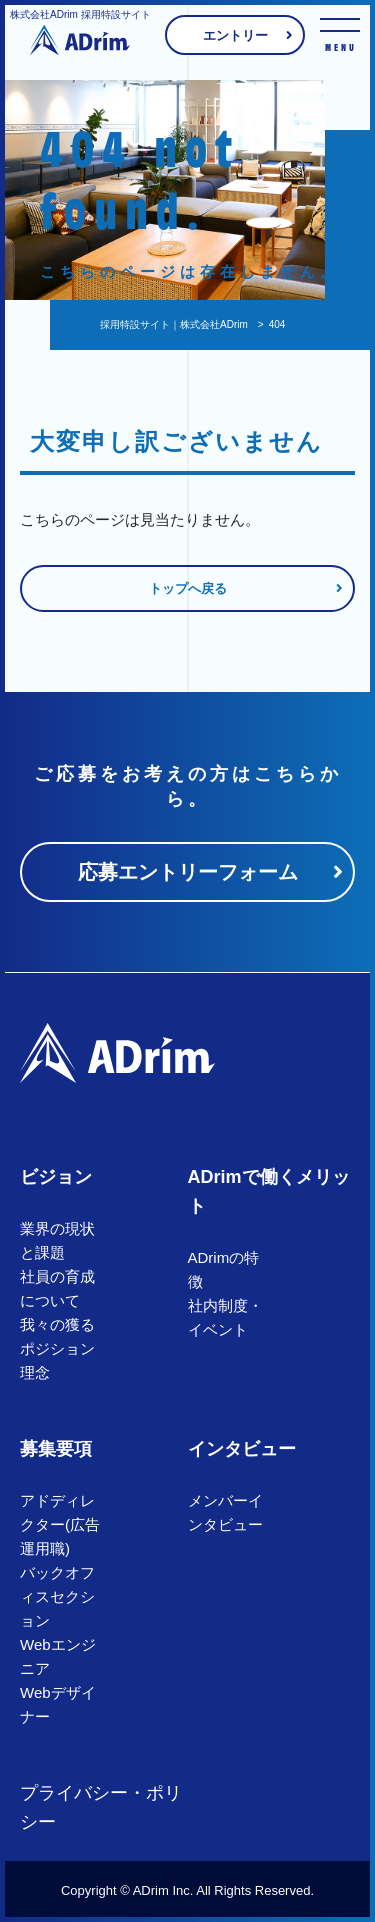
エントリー (235, 35)
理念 (35, 1372)
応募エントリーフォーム (188, 872)
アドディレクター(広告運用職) (60, 1524)
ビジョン (56, 1177)
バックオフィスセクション (57, 1596)
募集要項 (56, 1449)
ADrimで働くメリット (269, 1191)
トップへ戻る (188, 588)
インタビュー (242, 1449)
